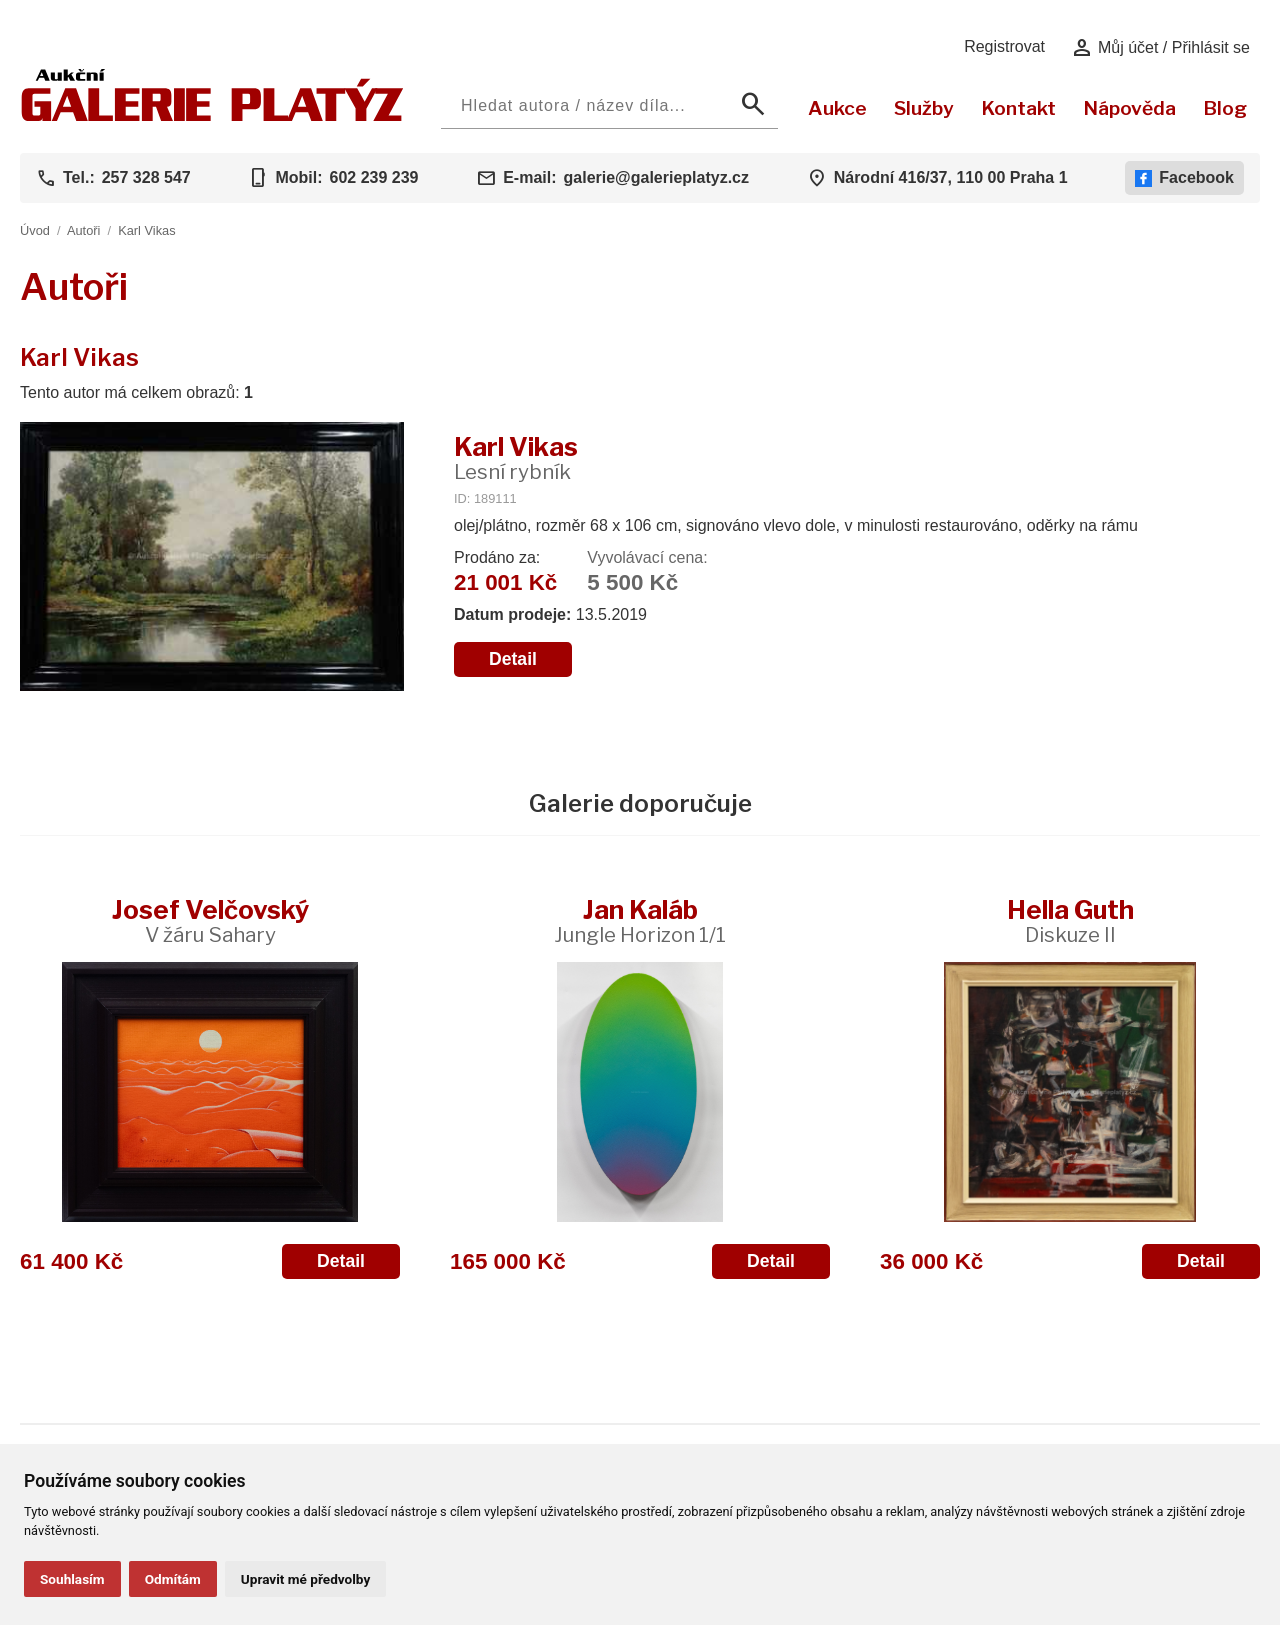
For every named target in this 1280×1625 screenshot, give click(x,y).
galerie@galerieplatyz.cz (656, 177)
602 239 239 (373, 177)
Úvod (35, 230)
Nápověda (1129, 108)
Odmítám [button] (173, 1579)
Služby (924, 108)
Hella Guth (1070, 920)
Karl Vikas (146, 230)
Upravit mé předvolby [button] (305, 1579)
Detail (513, 659)
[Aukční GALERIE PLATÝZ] (212, 116)
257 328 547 (146, 177)
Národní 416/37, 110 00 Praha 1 (951, 177)
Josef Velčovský (210, 920)
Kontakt (1018, 108)
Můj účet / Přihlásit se (1160, 48)
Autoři (83, 230)
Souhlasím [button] (72, 1579)
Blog (1225, 108)
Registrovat (1004, 46)
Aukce (837, 108)
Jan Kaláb (640, 920)
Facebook (1184, 178)
